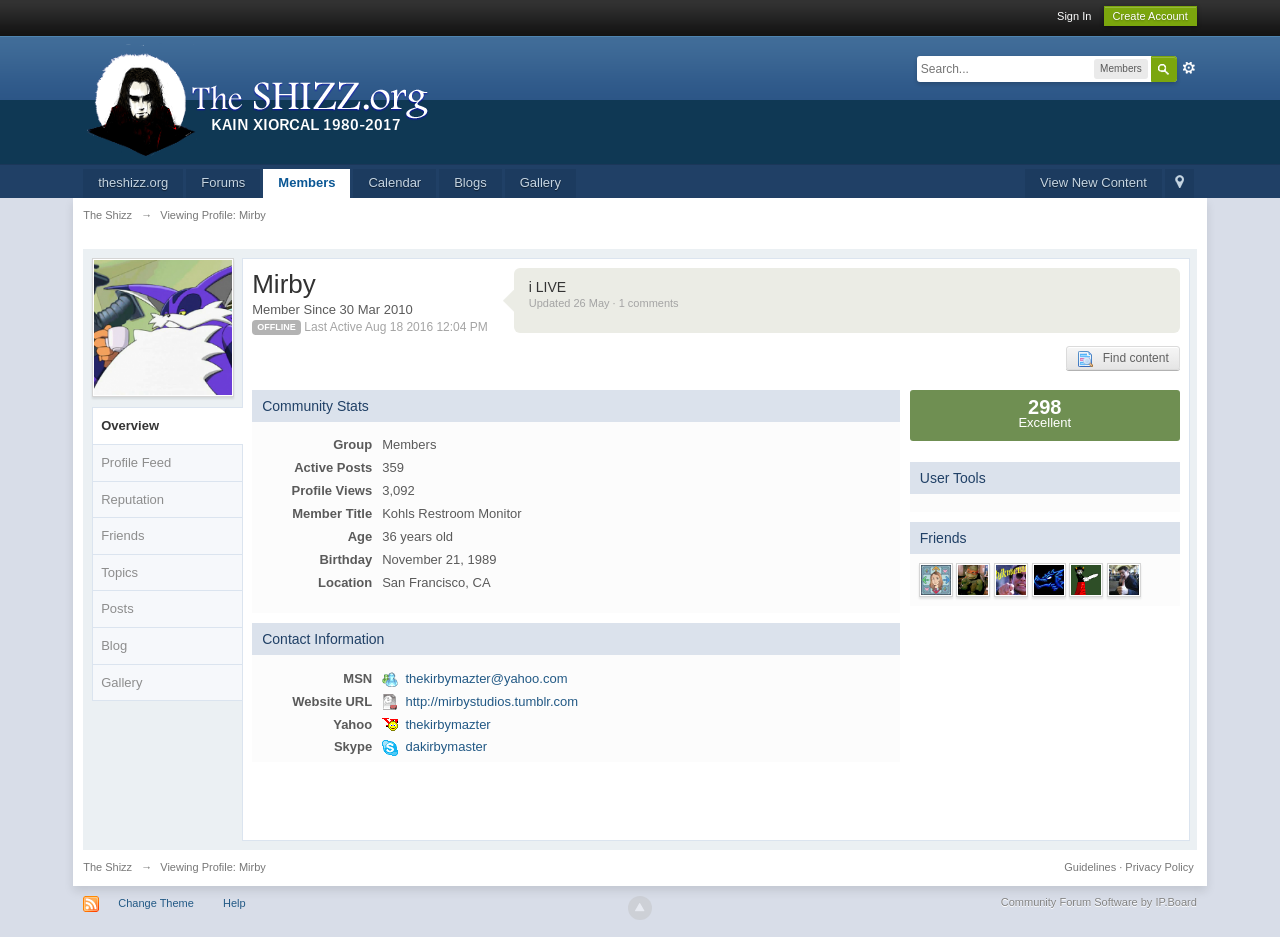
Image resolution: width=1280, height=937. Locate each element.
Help (234, 903)
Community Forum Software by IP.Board (1099, 902)
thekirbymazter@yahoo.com (486, 678)
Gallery (540, 182)
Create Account (1150, 16)
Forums (223, 182)
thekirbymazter (447, 724)
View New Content (1093, 182)
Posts (117, 608)
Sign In (1074, 16)
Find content (1123, 359)
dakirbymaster (446, 746)
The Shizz (107, 867)
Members (306, 182)
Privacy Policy (1159, 867)
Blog (114, 645)
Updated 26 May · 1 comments (604, 303)
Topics (119, 572)
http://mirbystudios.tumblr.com (491, 701)
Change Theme (156, 903)
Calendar (394, 182)
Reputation (132, 499)
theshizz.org (133, 182)
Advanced (1189, 68)
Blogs (470, 182)
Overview (130, 425)
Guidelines (1090, 867)
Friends (122, 535)
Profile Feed (136, 462)
